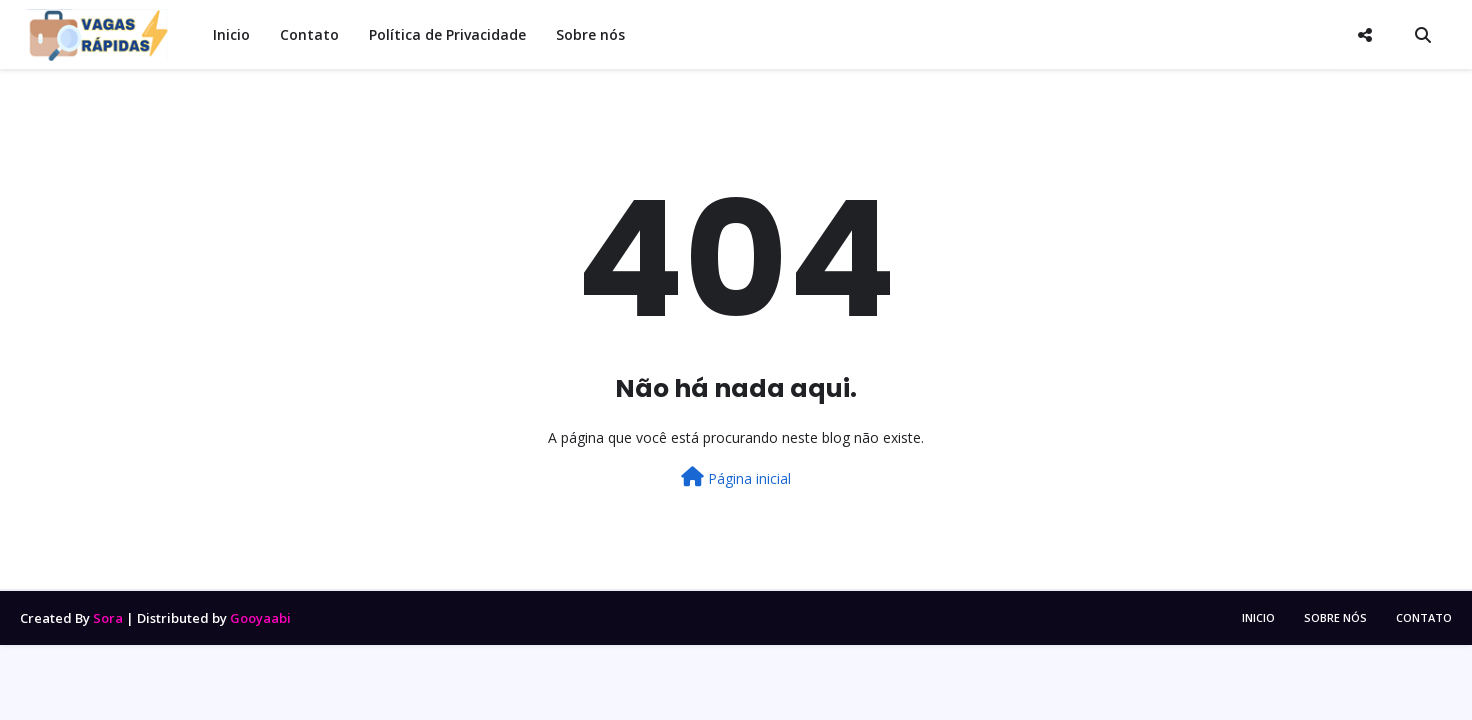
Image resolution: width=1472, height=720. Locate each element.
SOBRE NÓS (1335, 617)
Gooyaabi (260, 618)
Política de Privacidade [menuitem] (447, 34)
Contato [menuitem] (309, 34)
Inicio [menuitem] (231, 34)
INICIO (1258, 617)
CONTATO (1424, 617)
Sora (108, 618)
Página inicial (736, 477)
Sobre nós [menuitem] (590, 34)
